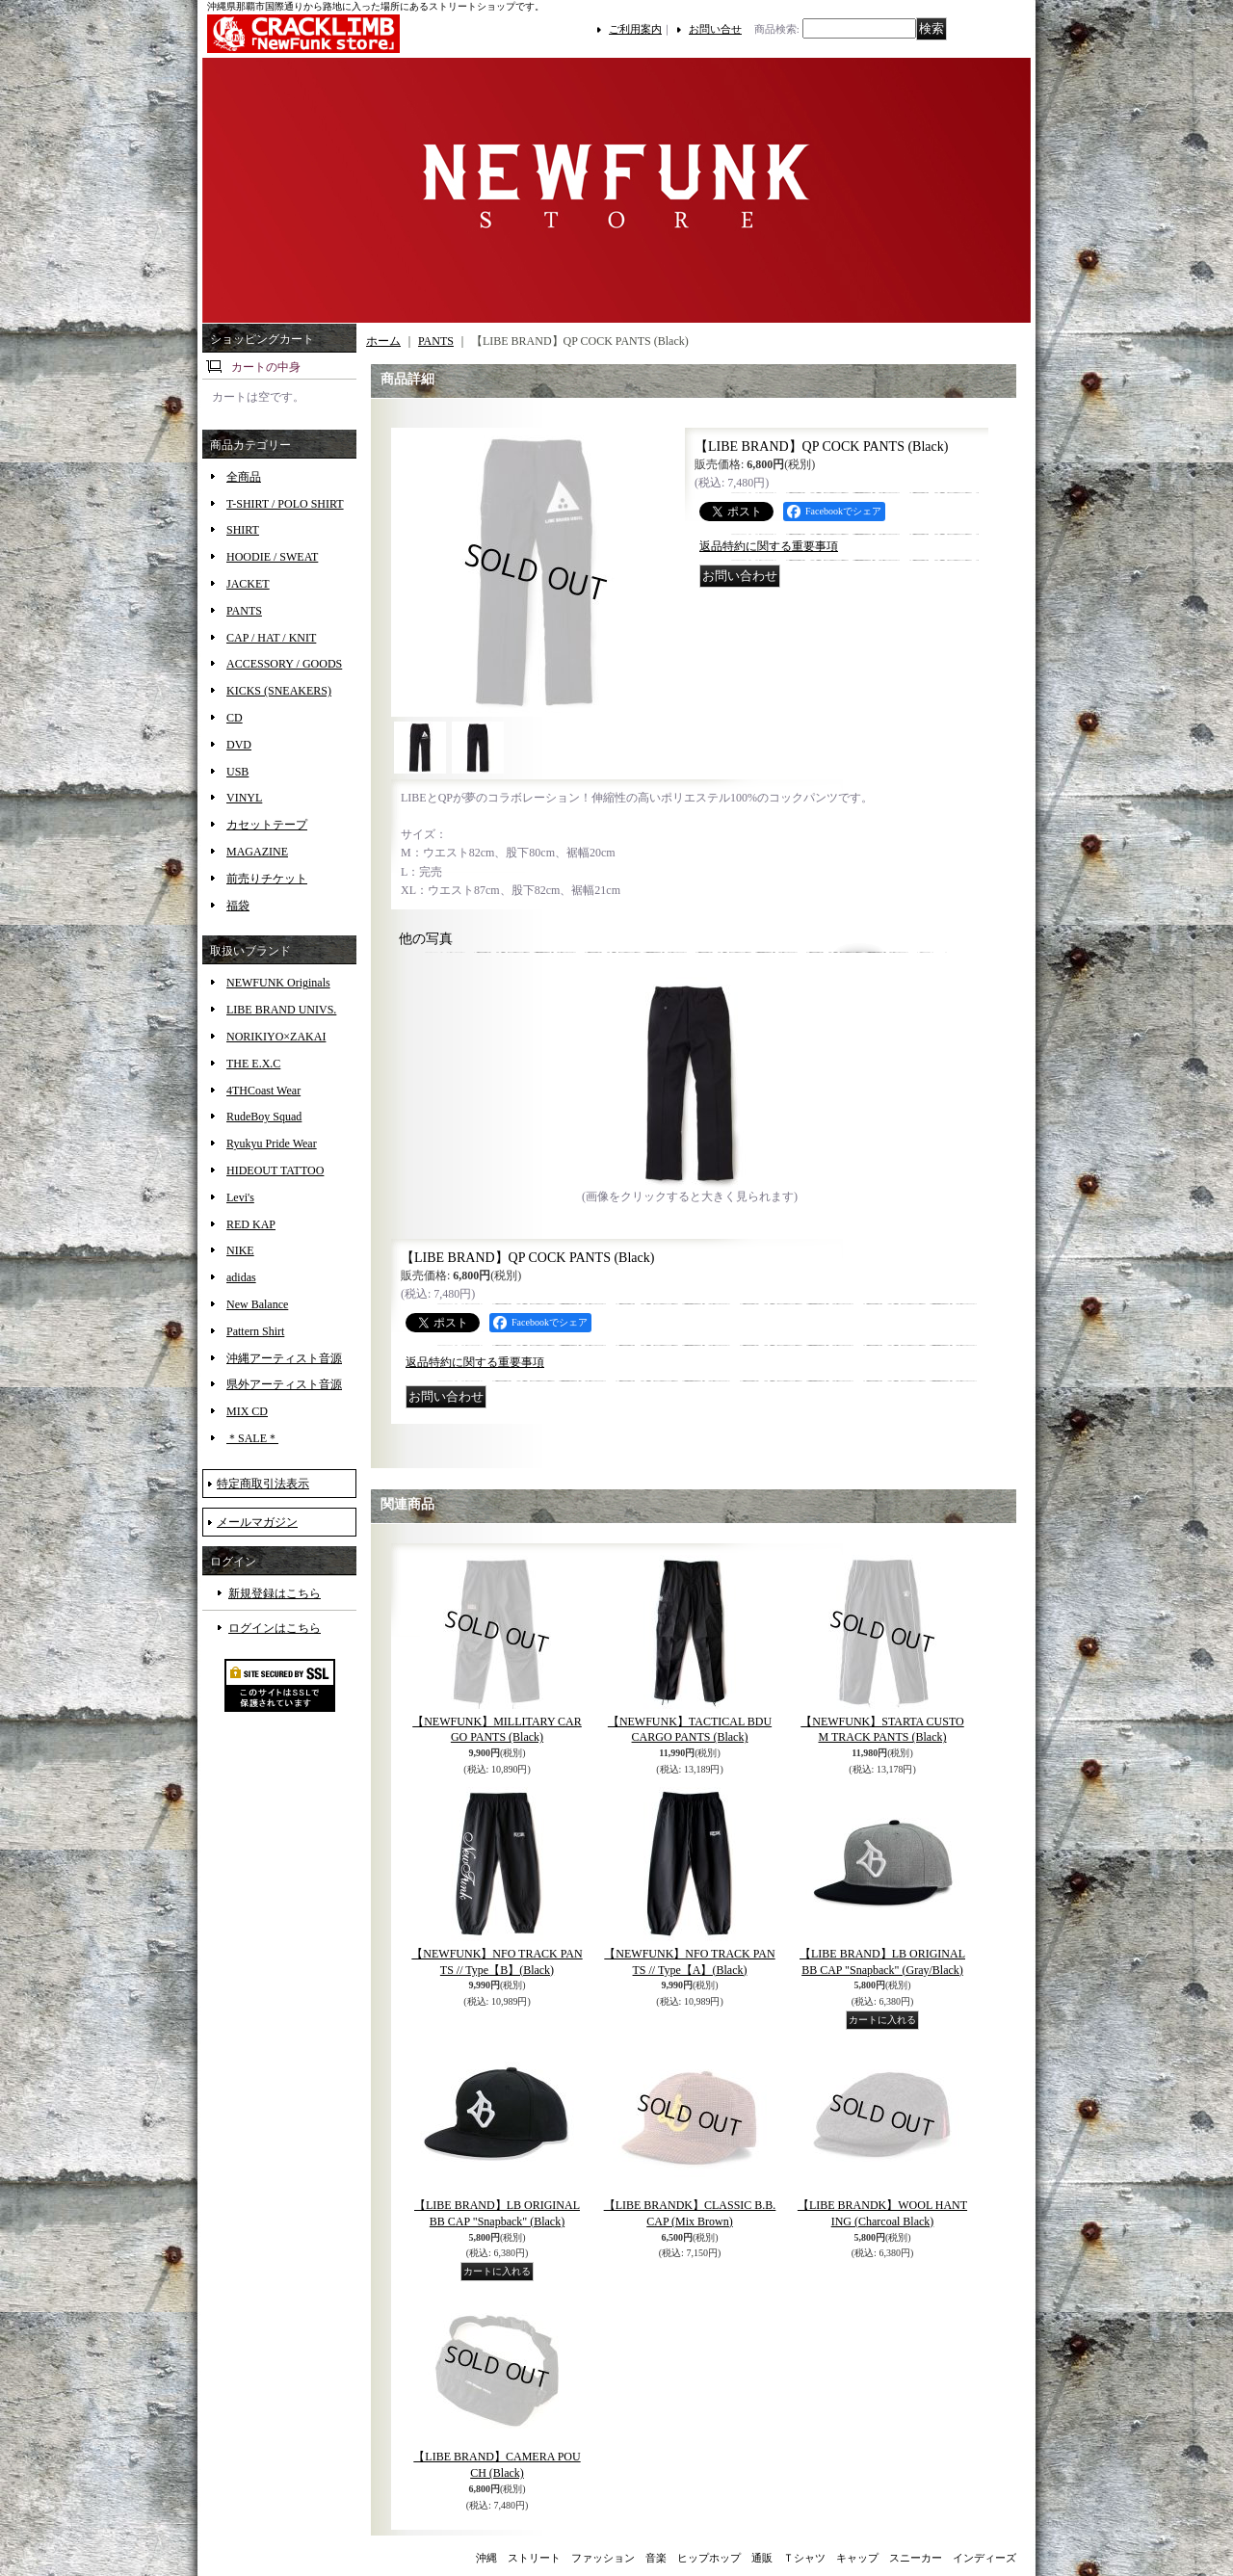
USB (237, 771)
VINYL (244, 797)
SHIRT (242, 530)
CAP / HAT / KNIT (271, 637)
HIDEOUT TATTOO (275, 1170)
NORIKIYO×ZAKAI (276, 1036)
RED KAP (250, 1224)
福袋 (237, 905)
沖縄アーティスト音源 (284, 1358)
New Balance (257, 1304)
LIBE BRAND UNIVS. (281, 1009)
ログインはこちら (274, 1628)
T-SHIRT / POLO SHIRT (285, 504)
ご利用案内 (635, 29)
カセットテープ (266, 824)
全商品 (243, 477)
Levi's (240, 1197)
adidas (241, 1277)
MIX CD (247, 1411)
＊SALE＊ (252, 1438)
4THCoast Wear (263, 1090)
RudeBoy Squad (264, 1116)
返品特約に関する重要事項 (768, 546)
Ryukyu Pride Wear (271, 1143)
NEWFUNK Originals (278, 982)
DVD (238, 744)
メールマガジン (257, 1522)
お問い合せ (715, 29)
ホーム (383, 341)
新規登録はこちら (274, 1593)
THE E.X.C (253, 1063)
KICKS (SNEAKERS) (278, 690)
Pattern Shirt (255, 1331)
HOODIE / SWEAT (272, 557)
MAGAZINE (257, 851)
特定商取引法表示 (263, 1483)
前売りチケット (266, 878)
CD (234, 717)
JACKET (248, 584)
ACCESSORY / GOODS (284, 663)
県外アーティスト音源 (284, 1384)
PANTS (244, 611)
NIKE (240, 1250)
